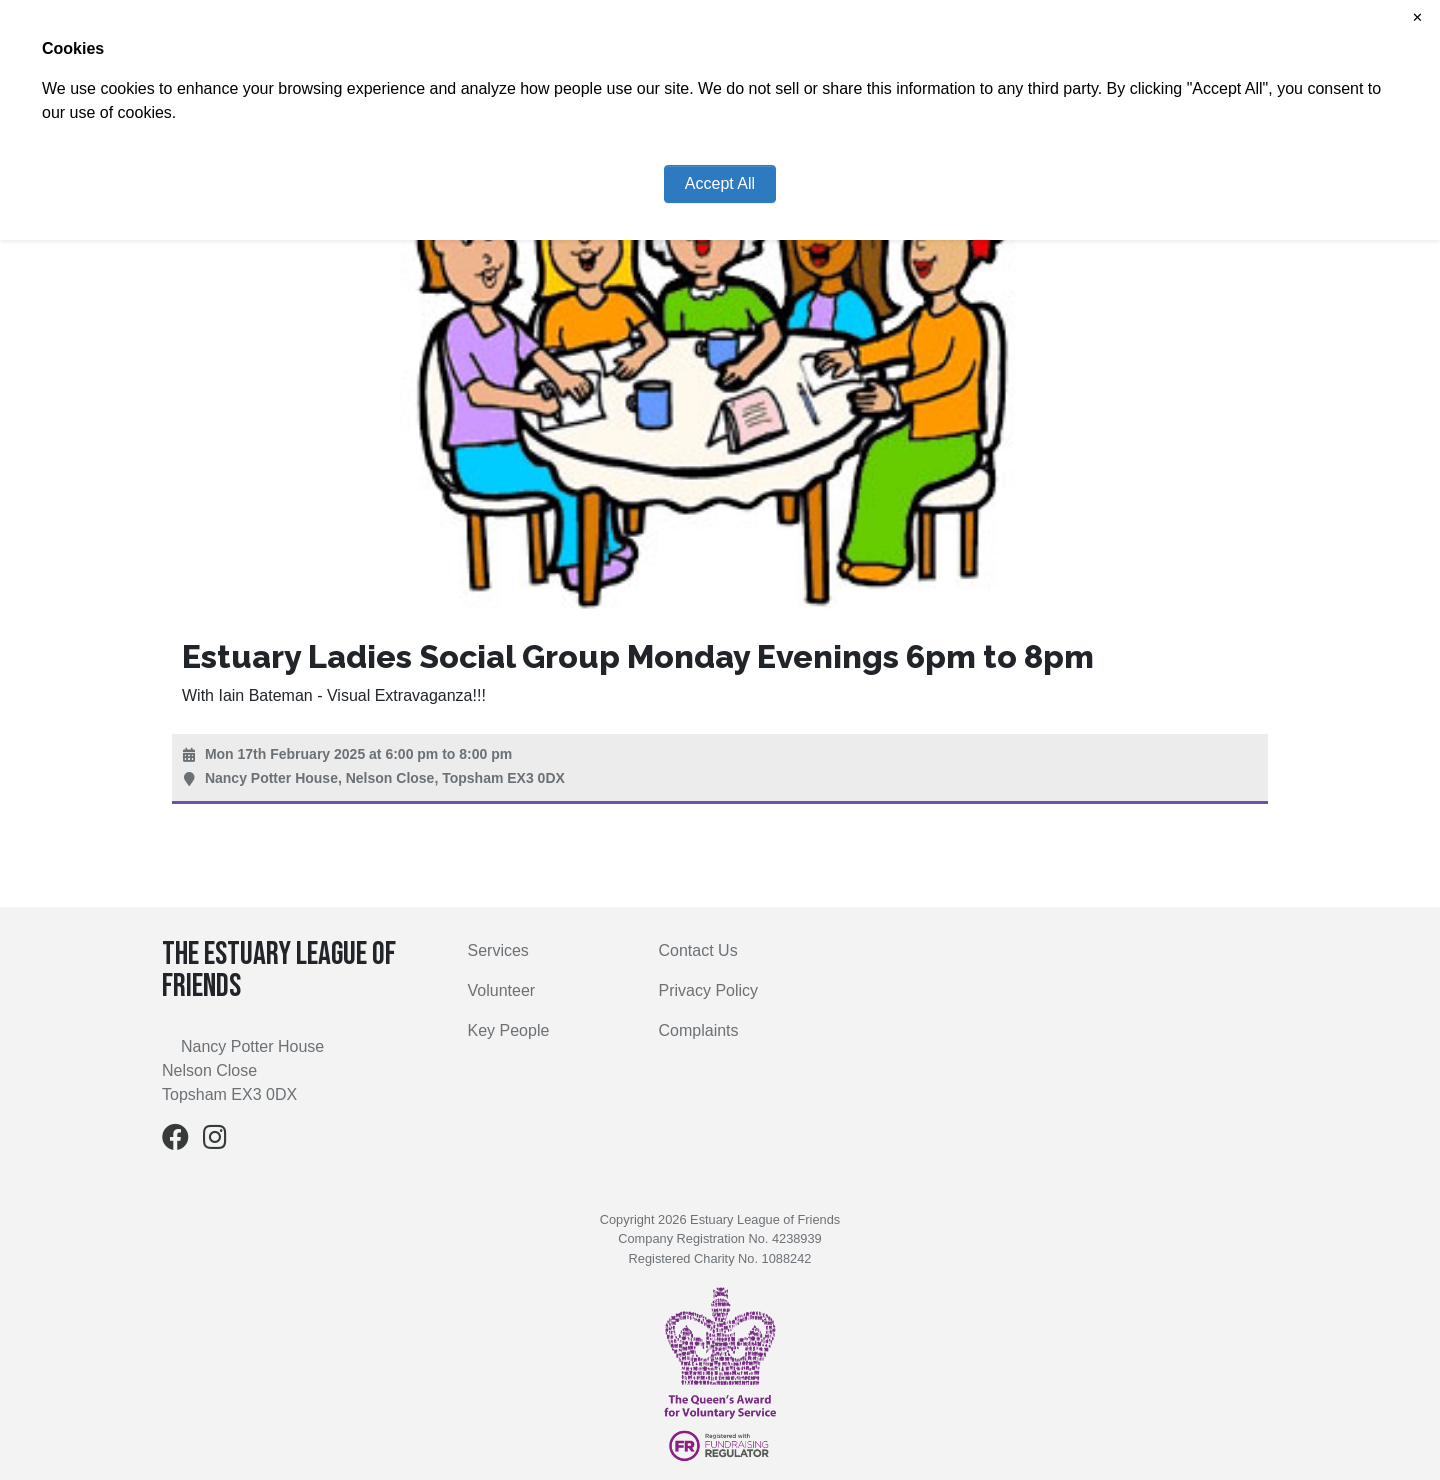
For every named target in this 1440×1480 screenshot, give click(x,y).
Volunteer (502, 990)
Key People (509, 1030)
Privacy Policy (709, 990)
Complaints (699, 1030)
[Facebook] (175, 1141)
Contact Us (698, 950)
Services (498, 950)
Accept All (720, 183)
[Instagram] (215, 1141)
